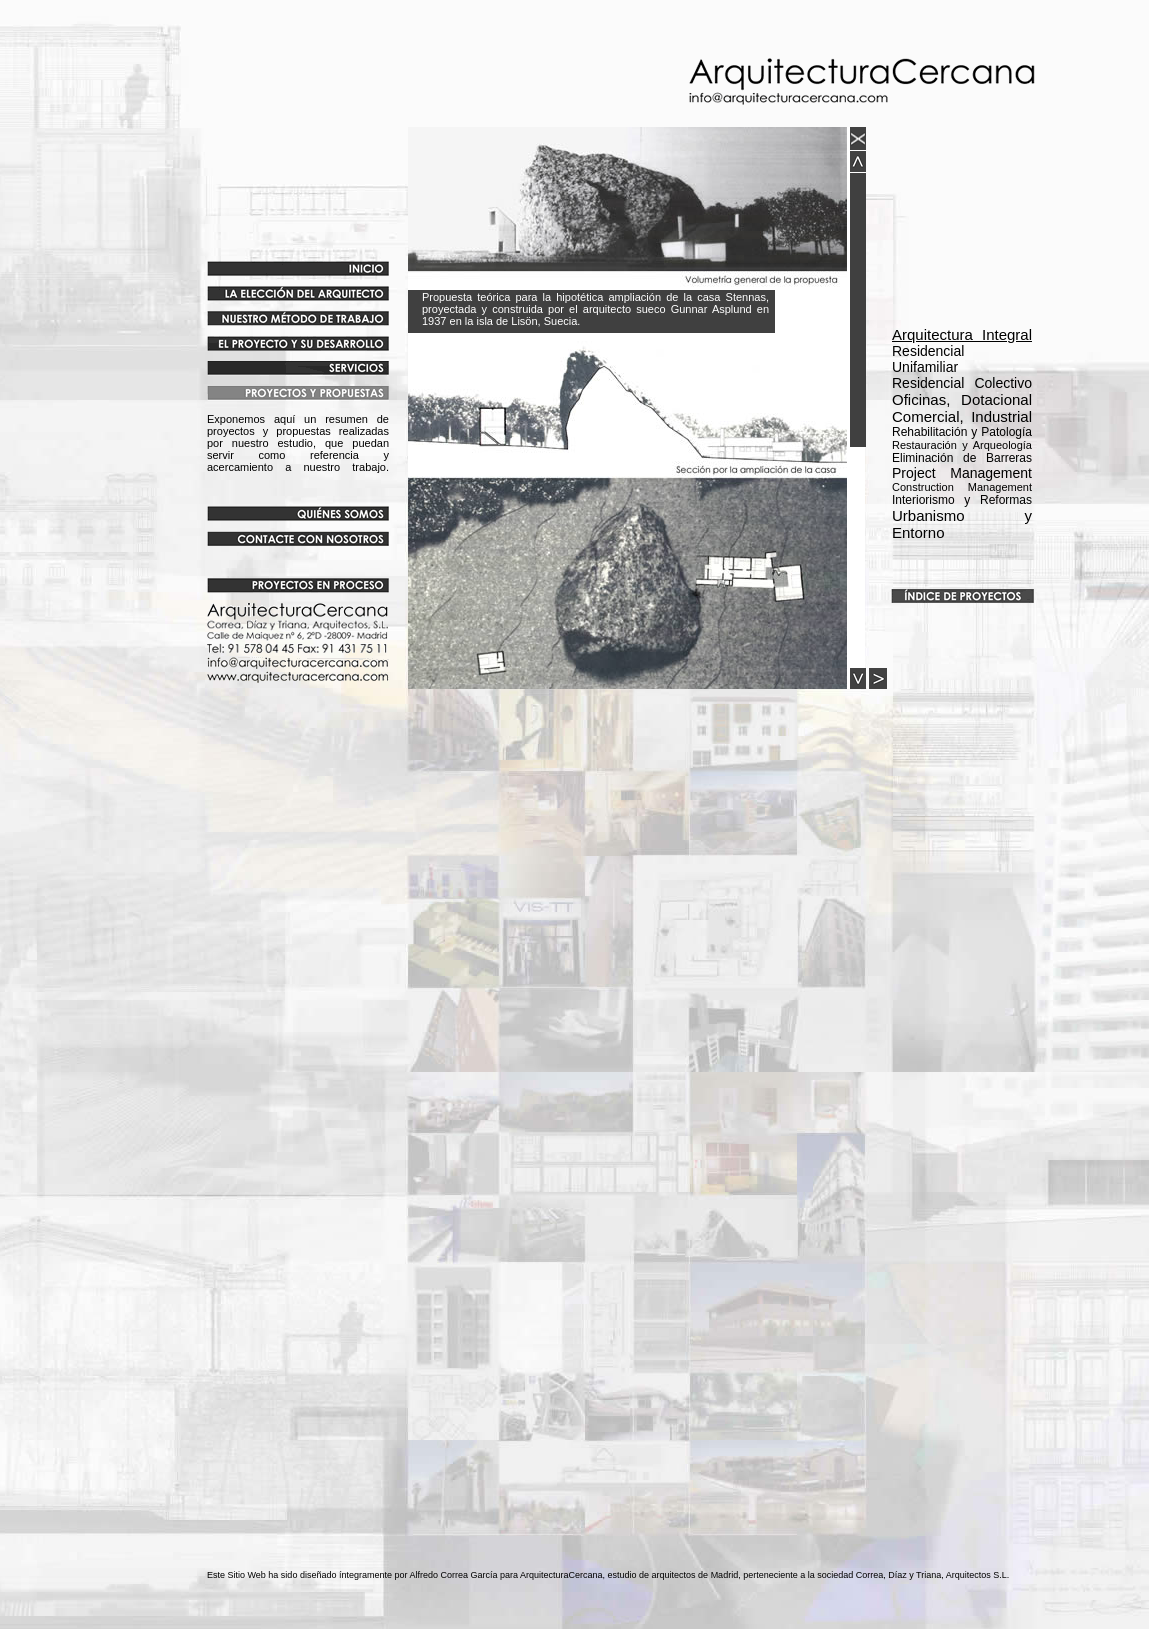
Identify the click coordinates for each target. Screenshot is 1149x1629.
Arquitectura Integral (962, 334)
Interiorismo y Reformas (962, 500)
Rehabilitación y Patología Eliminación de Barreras (962, 445)
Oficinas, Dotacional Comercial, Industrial (962, 408)
